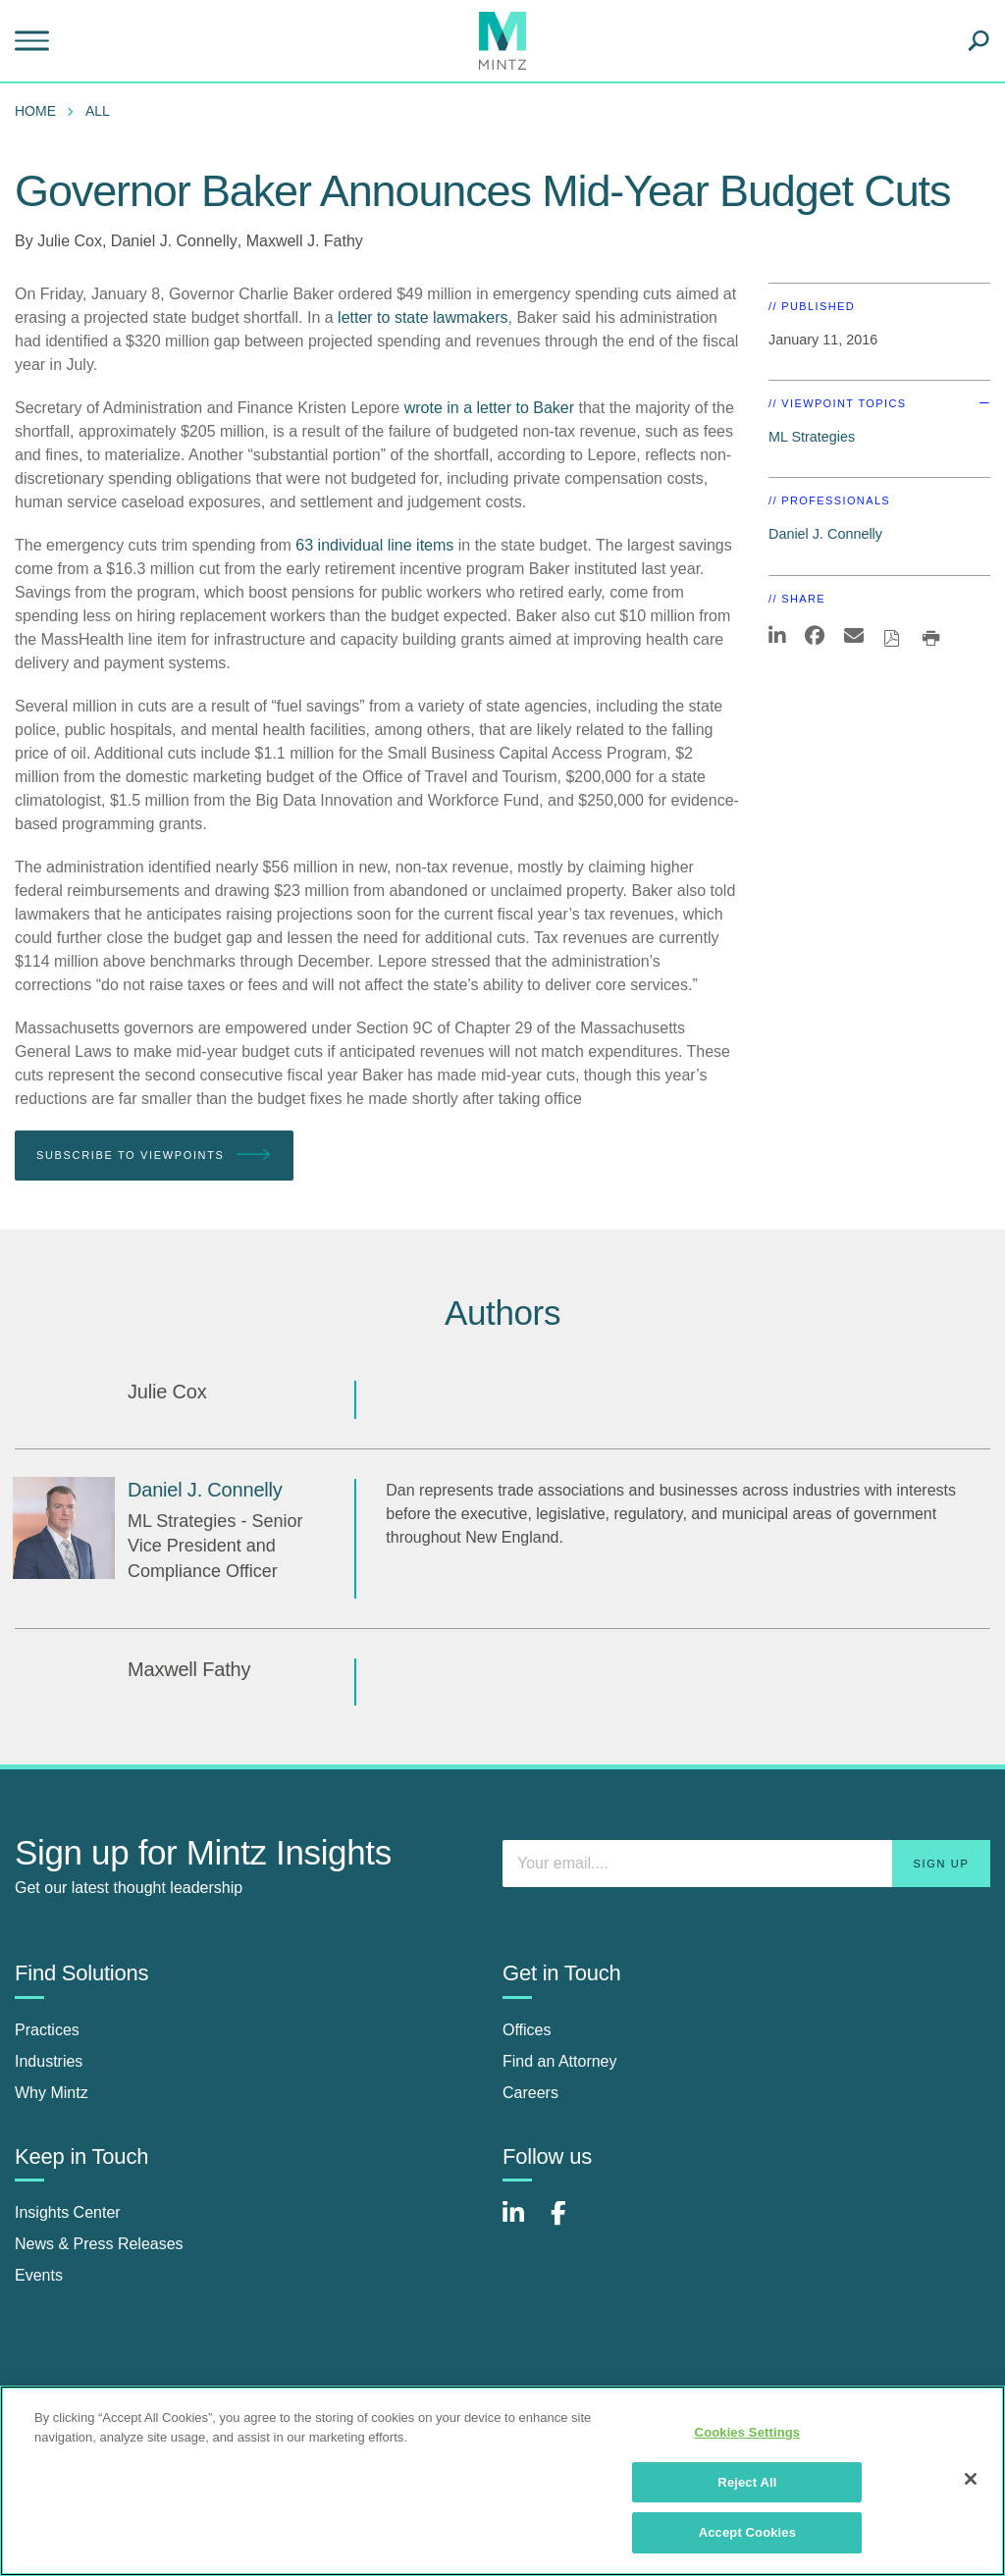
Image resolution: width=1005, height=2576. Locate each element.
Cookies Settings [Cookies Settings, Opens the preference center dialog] (748, 2432)
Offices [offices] (527, 2030)
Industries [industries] (48, 2061)
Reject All (746, 2482)
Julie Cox (69, 241)
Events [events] (39, 2275)
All (97, 111)
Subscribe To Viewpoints (154, 1155)
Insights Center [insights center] (68, 2212)
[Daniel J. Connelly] (64, 1528)
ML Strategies (811, 437)
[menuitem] (40, 111)
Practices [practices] (47, 2030)
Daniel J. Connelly (174, 241)
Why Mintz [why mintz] (51, 2092)
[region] (502, 2481)
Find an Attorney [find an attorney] (559, 2061)
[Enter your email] (746, 1863)
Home (35, 111)
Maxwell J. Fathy (304, 241)
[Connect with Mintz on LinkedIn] (522, 2223)
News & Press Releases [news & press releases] (99, 2243)
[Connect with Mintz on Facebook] (570, 2223)
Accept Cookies (747, 2532)
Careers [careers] (530, 2092)
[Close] (970, 2478)
